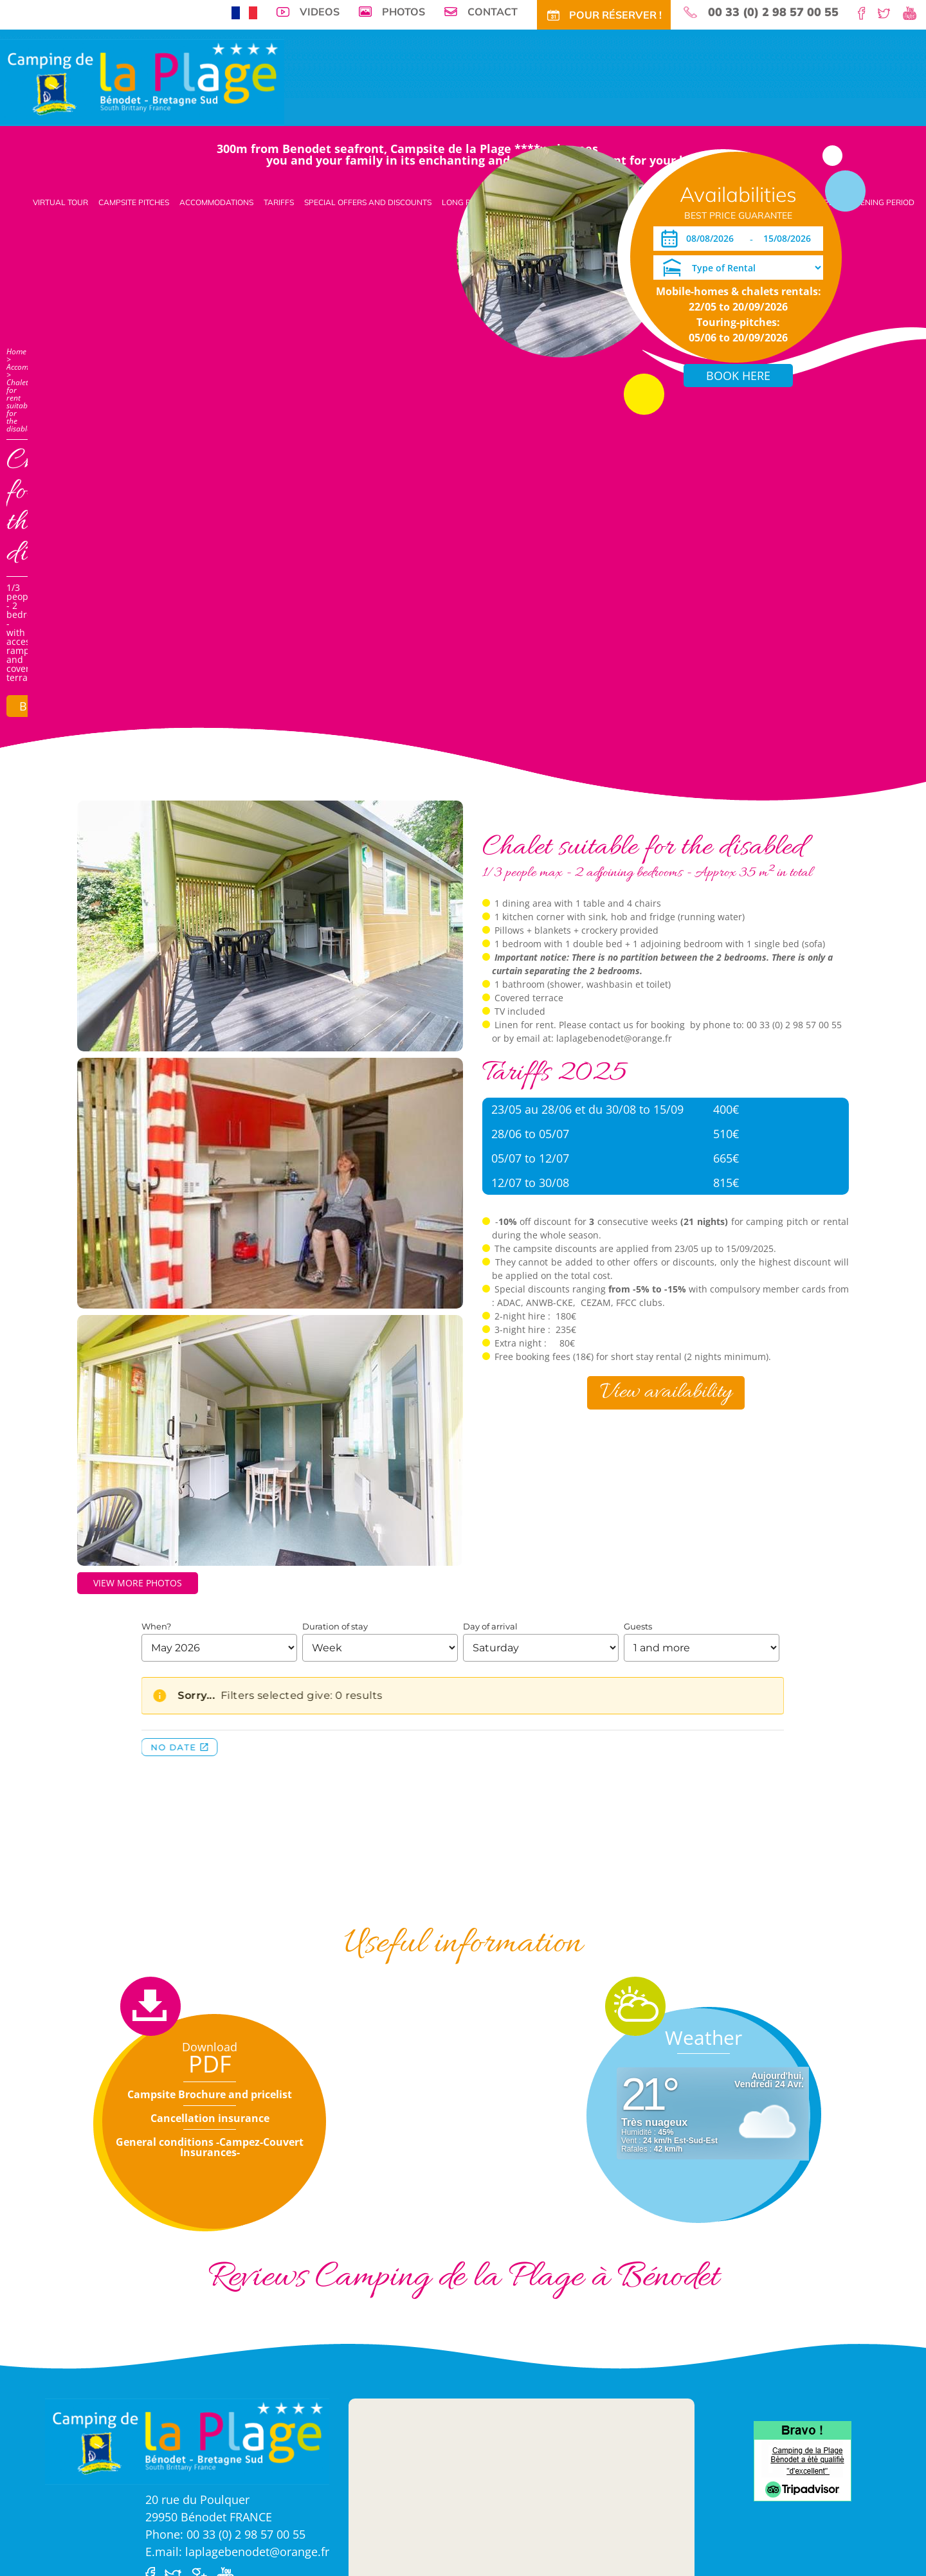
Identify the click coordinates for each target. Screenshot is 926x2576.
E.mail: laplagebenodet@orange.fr (237, 2551)
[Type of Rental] (738, 267)
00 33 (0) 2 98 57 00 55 (773, 12)
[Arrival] (697, 238)
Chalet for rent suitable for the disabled (20, 405)
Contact (493, 11)
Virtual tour (60, 202)
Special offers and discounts (367, 202)
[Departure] (789, 238)
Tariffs (279, 202)
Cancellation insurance (209, 2118)
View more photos (137, 1583)
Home (16, 351)
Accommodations (216, 202)
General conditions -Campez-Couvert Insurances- (210, 2147)
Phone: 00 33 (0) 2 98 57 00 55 (225, 2534)
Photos (403, 11)
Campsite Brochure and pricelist (209, 2094)
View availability (666, 1392)
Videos (320, 11)
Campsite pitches (133, 202)
